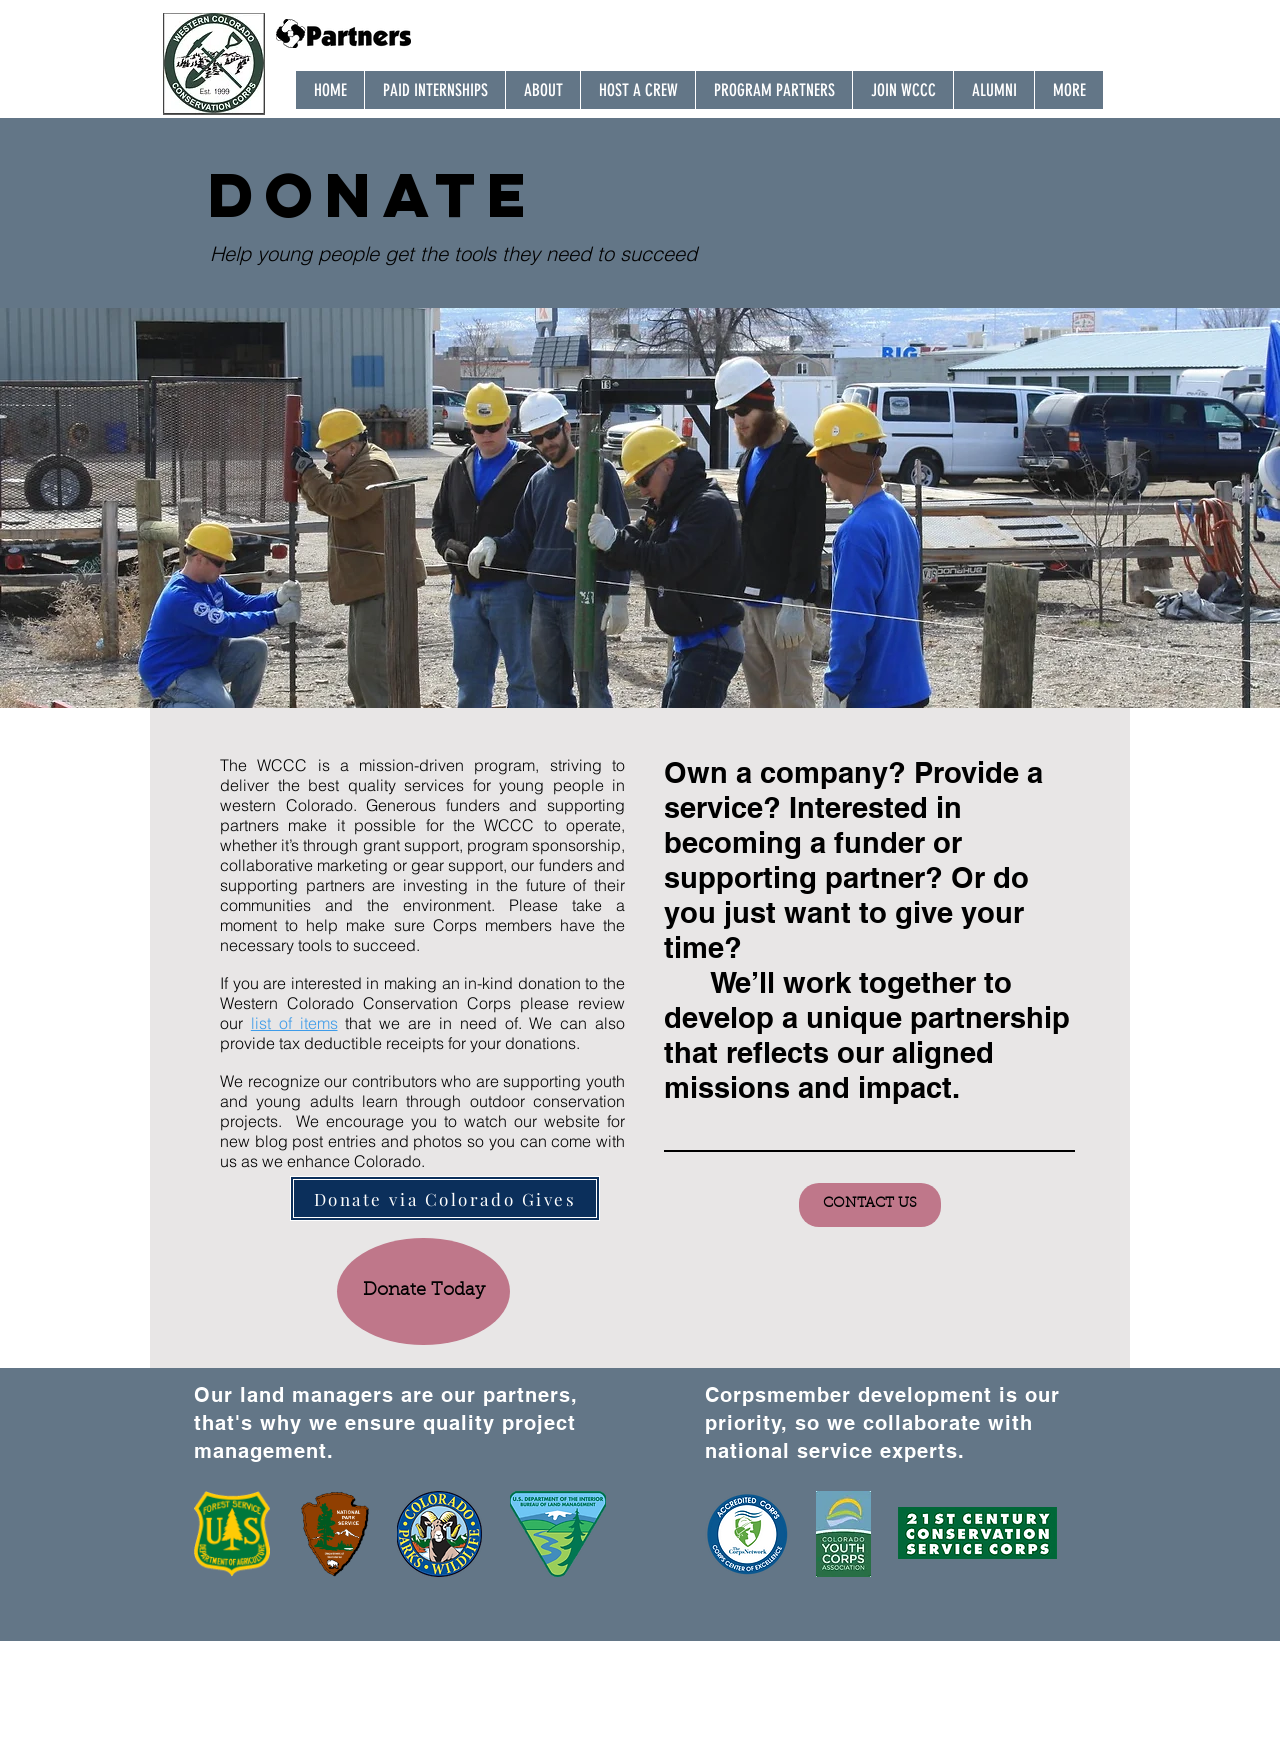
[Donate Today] (423, 1291)
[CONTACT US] (870, 1205)
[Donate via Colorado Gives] (445, 1198)
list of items (294, 1023)
